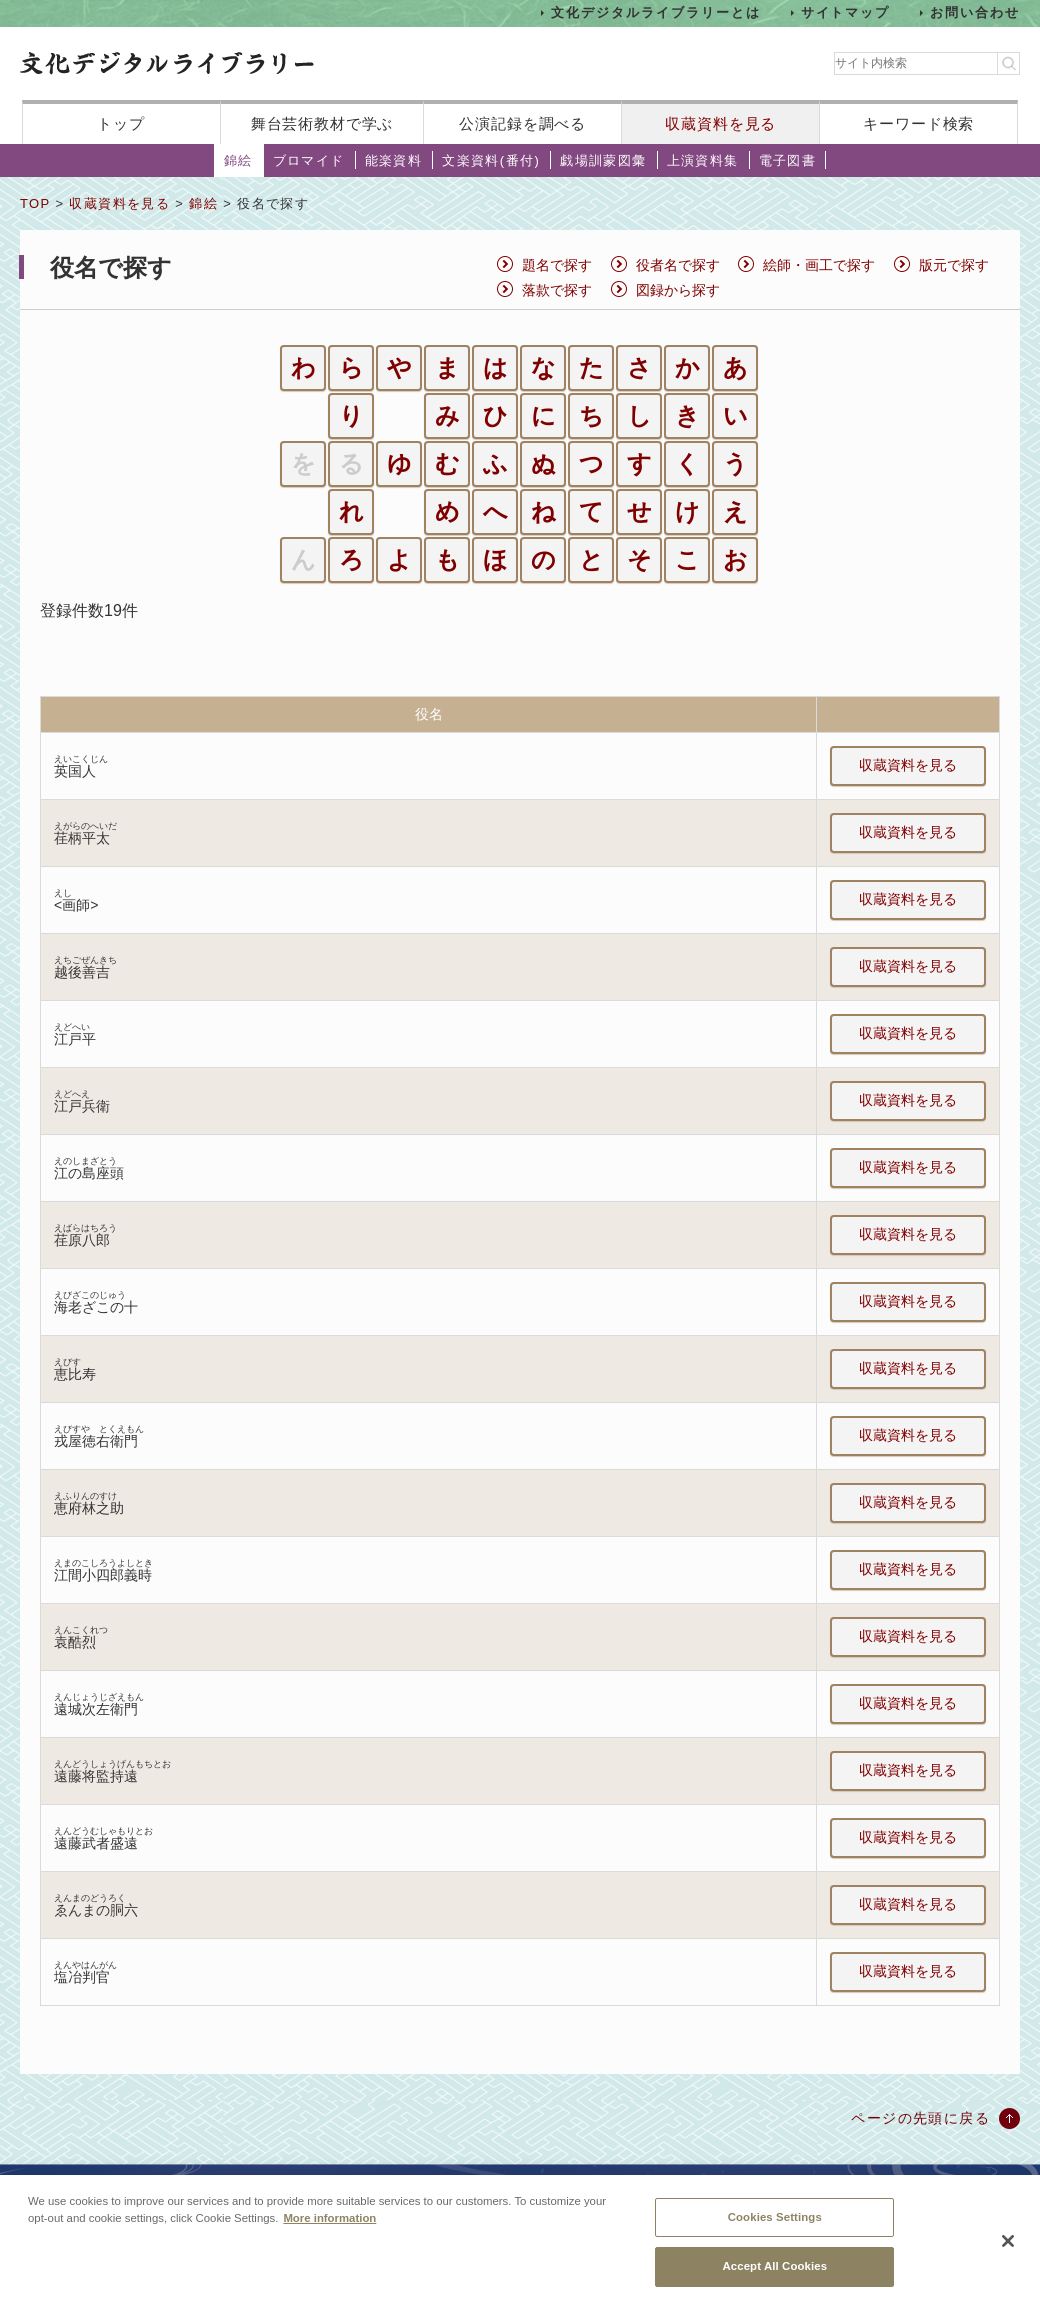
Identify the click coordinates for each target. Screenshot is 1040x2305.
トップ (121, 123)
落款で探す (557, 290)
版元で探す (954, 265)
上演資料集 (703, 160)
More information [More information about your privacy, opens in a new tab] (329, 2231)
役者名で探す (678, 265)
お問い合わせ (975, 12)
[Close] (1008, 2255)
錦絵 (238, 160)
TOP (35, 203)
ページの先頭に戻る (920, 2118)
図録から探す (678, 290)
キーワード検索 (918, 123)
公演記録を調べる (522, 123)
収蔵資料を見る (720, 123)
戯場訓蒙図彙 (603, 160)
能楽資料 (394, 160)
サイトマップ (846, 12)
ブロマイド (309, 160)
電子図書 (788, 160)
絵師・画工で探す (819, 265)
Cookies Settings (775, 2230)
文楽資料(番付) (491, 160)
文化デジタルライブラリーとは (655, 12)
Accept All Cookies (774, 2280)
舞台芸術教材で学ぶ (322, 123)
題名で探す (557, 265)
